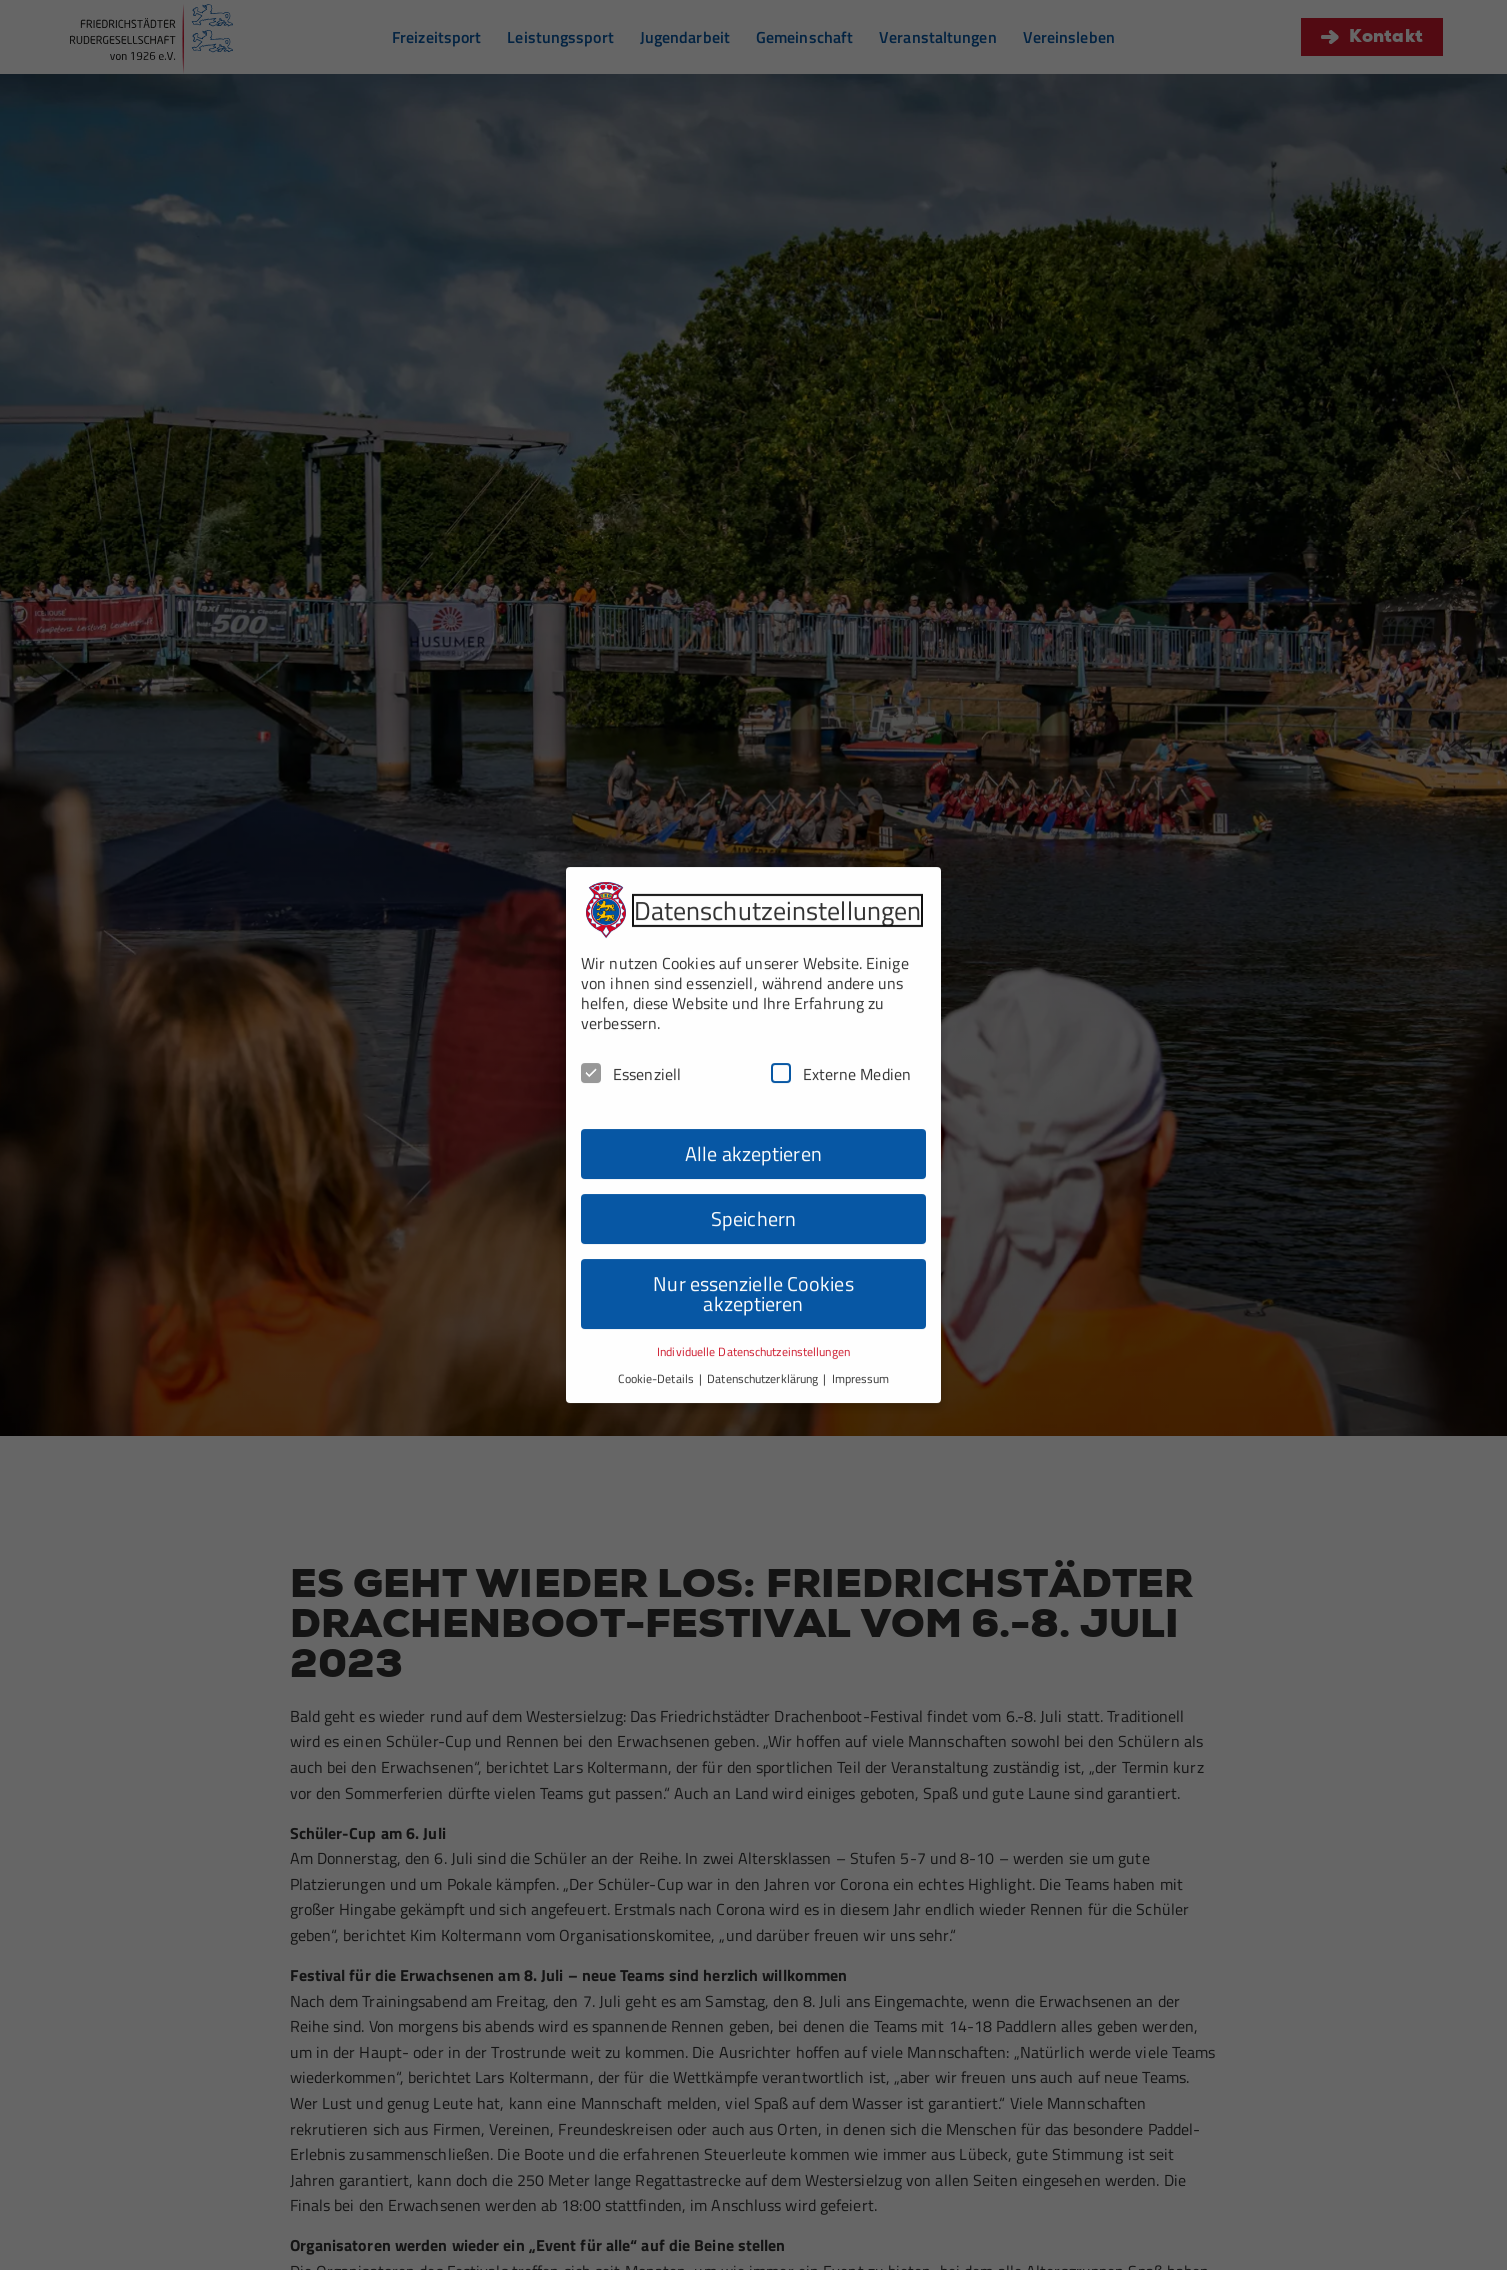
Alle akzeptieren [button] (753, 1118)
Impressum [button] (861, 1342)
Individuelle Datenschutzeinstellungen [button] (753, 1316)
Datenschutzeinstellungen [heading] (777, 874)
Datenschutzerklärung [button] (764, 1342)
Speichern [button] (753, 1183)
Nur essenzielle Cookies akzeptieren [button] (753, 1258)
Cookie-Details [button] (658, 1342)
